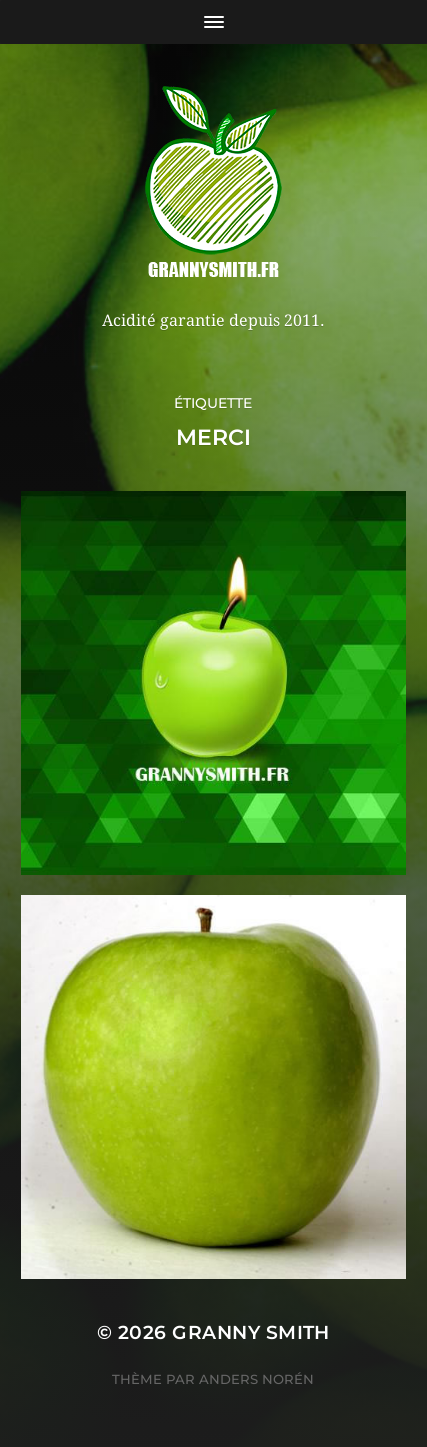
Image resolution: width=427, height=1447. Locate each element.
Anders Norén (256, 1379)
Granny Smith (251, 1332)
